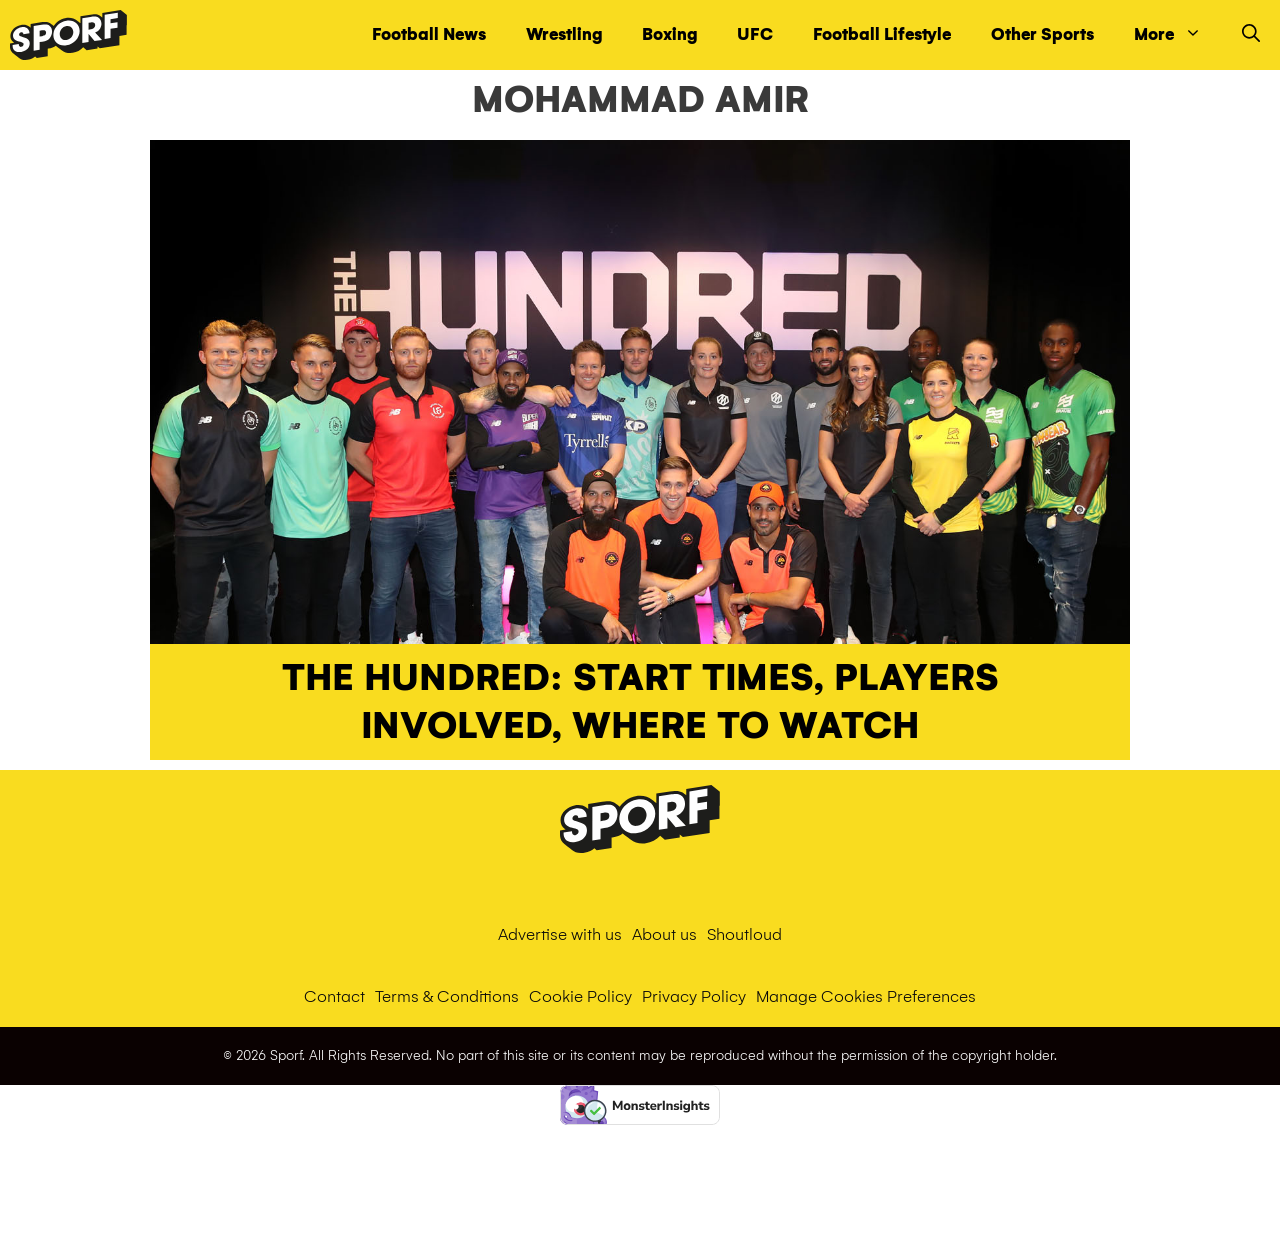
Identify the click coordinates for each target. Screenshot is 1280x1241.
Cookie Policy (580, 996)
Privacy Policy (694, 996)
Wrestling (564, 34)
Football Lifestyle (882, 34)
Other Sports (1042, 34)
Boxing (669, 34)
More (1178, 35)
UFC (755, 34)
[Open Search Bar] (1251, 35)
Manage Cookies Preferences (866, 996)
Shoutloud (744, 934)
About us (664, 934)
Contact (334, 996)
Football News (429, 34)
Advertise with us (560, 934)
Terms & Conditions (447, 996)
